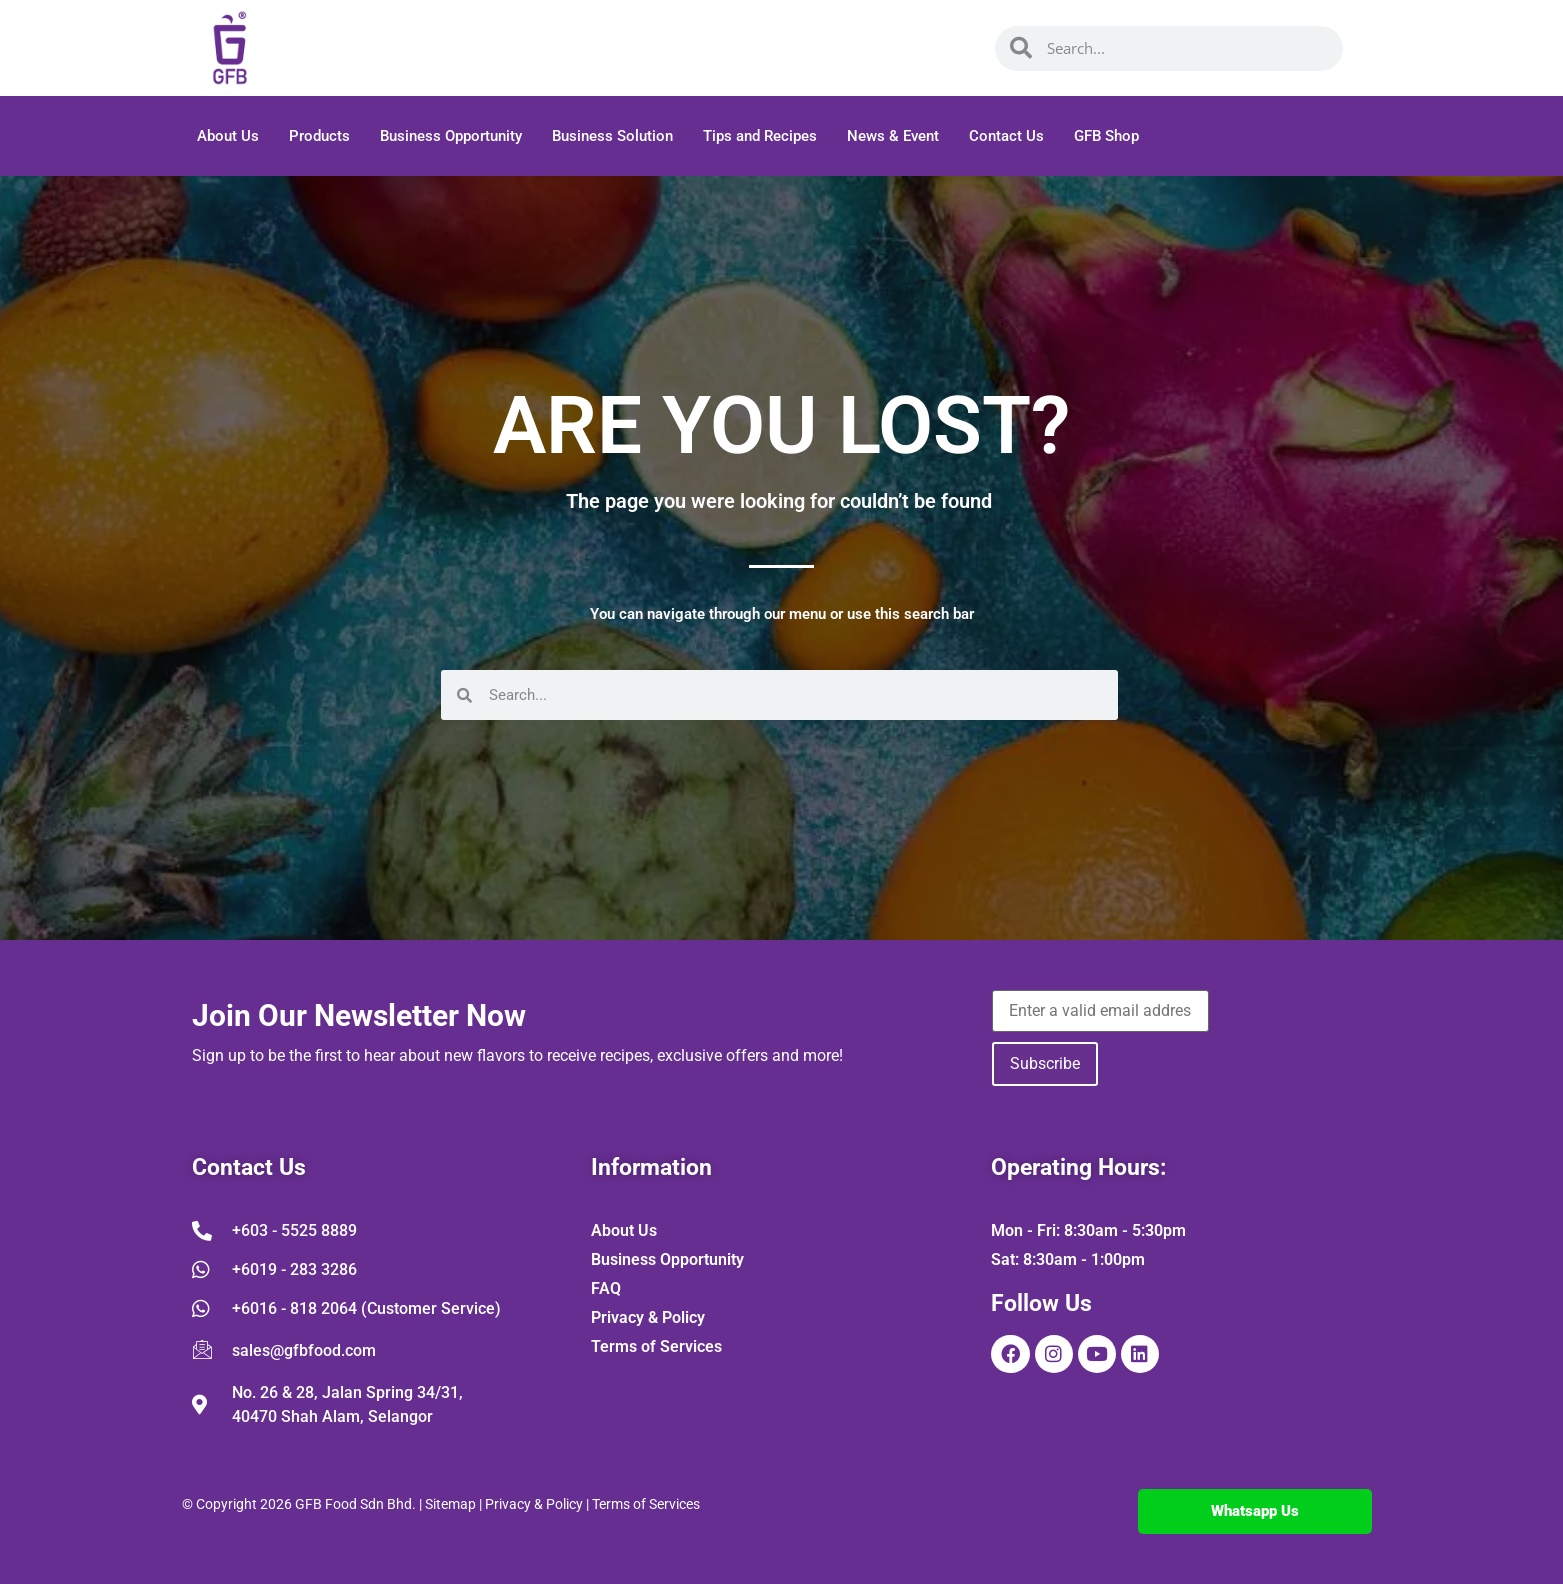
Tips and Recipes (760, 136)
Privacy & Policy (534, 1504)
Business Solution (612, 136)
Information (651, 1167)
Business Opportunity (451, 136)
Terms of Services (646, 1504)
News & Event (893, 136)
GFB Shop (1106, 136)
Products (319, 136)
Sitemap (450, 1504)
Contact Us (1006, 136)
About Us (228, 136)
